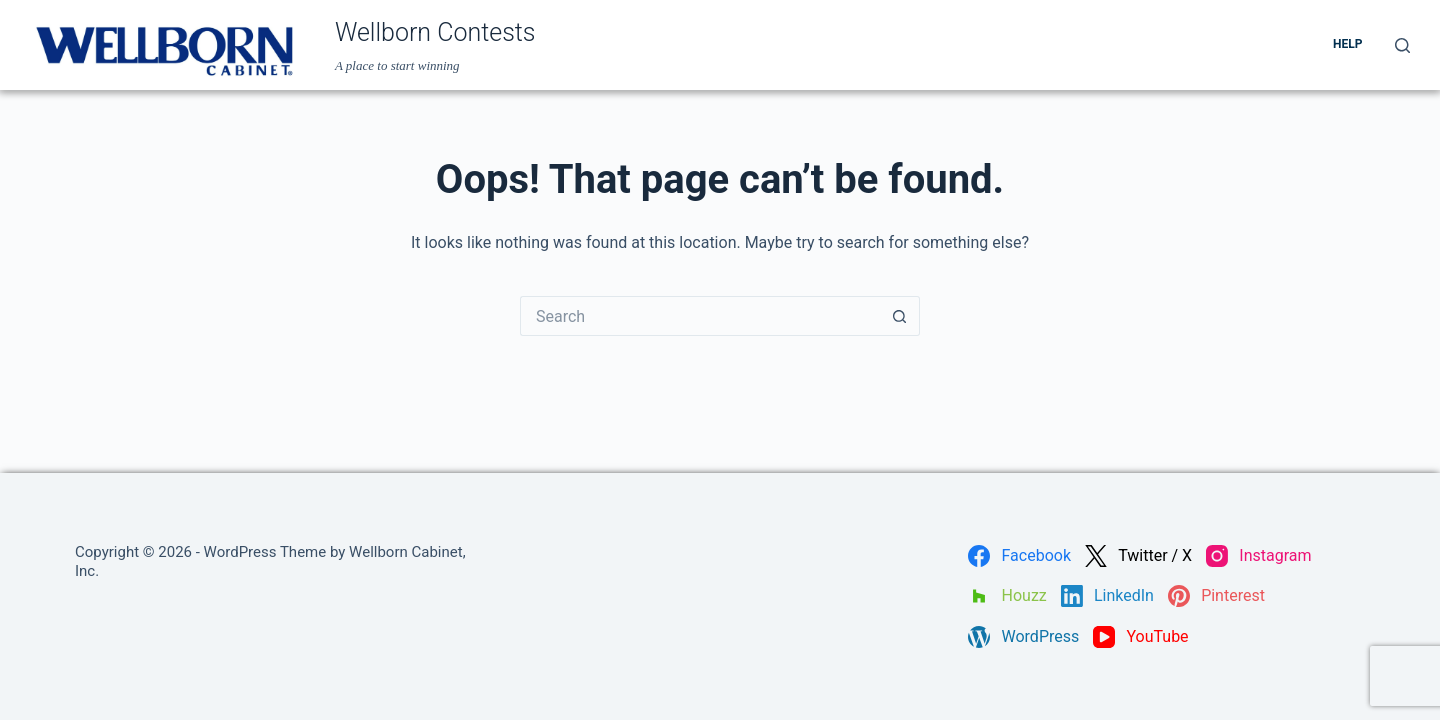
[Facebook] (1019, 556)
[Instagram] (1258, 556)
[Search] (1402, 45)
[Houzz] (1007, 596)
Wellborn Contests (435, 32)
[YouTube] (1140, 637)
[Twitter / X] (1138, 556)
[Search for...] (700, 316)
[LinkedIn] (1107, 596)
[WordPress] (1023, 637)
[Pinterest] (1216, 596)
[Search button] (900, 316)
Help (1347, 44)
